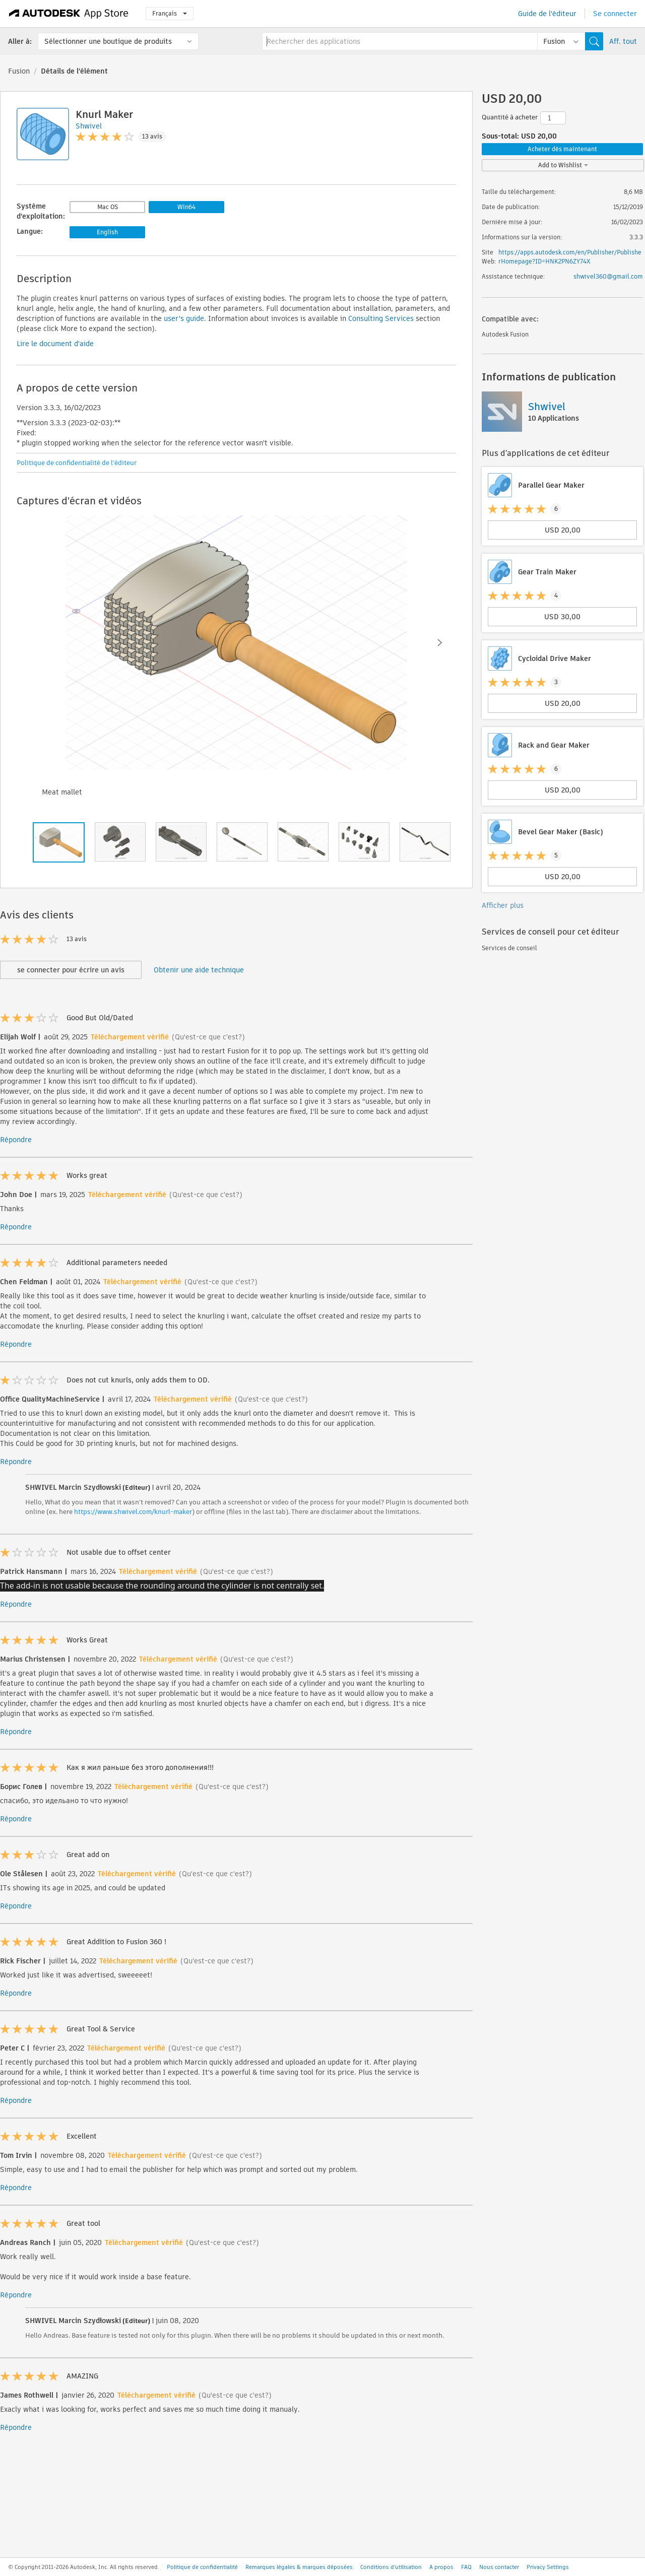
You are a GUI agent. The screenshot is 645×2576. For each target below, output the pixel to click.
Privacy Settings (548, 2567)
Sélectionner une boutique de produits (108, 41)
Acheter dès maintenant (562, 149)
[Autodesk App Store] (69, 13)
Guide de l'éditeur (547, 14)
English (107, 232)
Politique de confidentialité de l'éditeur (77, 463)
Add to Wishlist (563, 165)
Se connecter (615, 14)
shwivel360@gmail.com (608, 276)
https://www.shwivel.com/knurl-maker (133, 1511)
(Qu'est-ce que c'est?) (208, 1037)
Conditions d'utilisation (391, 2567)
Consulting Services (381, 318)
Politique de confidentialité (202, 2567)
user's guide (184, 318)
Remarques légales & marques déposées (299, 2567)
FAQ (466, 2567)
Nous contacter (499, 2567)
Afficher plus (503, 905)
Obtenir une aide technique (199, 970)
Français (169, 13)
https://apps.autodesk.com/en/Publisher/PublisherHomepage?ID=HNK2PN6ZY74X (569, 257)
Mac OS (107, 207)
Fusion (19, 71)
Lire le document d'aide (55, 344)
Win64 (186, 207)
